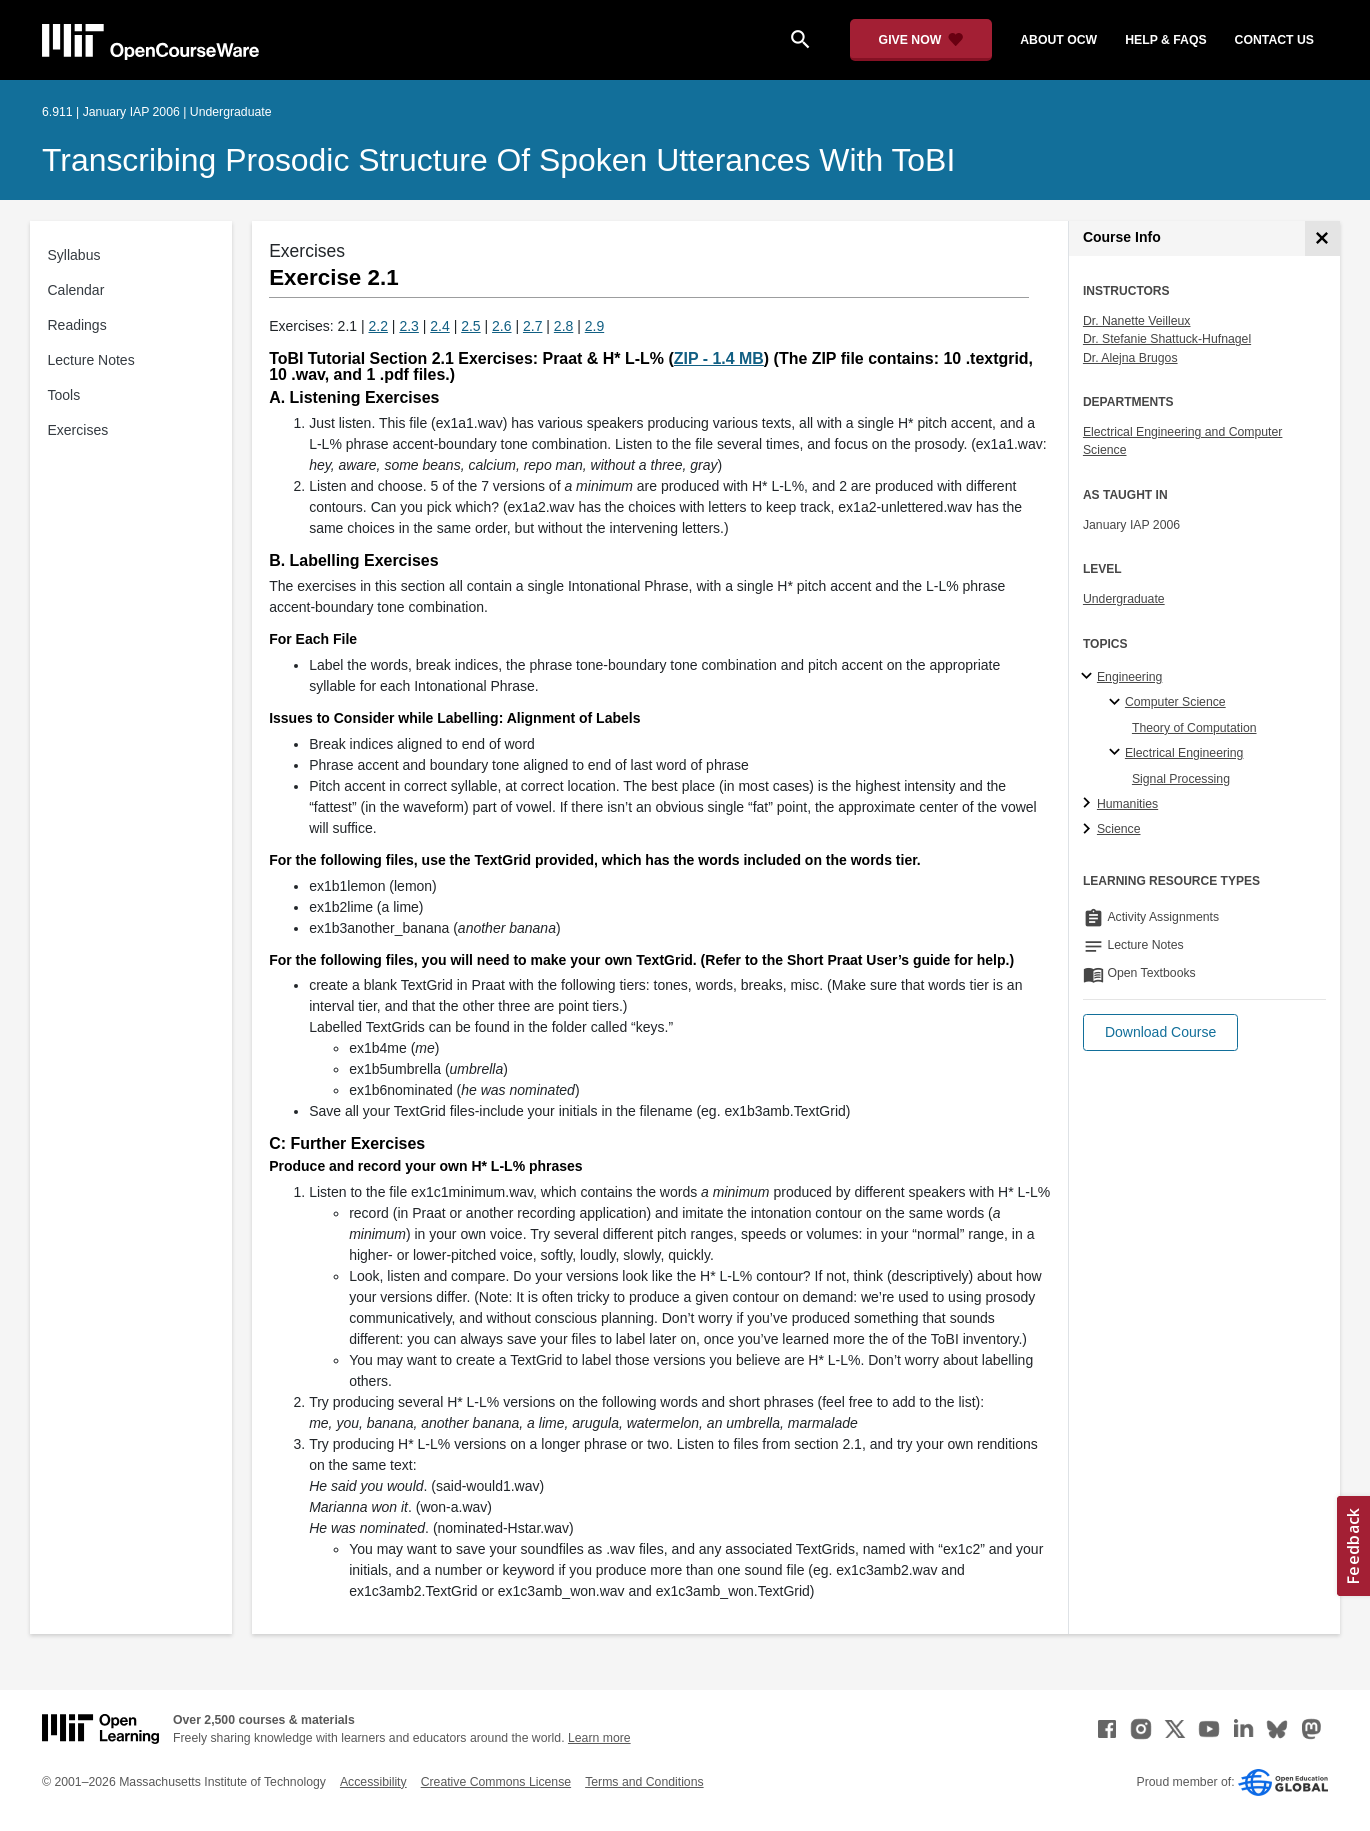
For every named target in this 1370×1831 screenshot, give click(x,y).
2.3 (408, 326)
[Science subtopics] (1089, 830)
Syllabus (74, 255)
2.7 (532, 326)
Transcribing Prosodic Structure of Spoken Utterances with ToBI (498, 160)
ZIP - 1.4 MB (719, 358)
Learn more (599, 1738)
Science (1119, 829)
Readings (77, 325)
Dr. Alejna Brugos (1130, 358)
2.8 (563, 326)
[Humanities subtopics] (1089, 804)
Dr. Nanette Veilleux (1137, 321)
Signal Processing (1181, 779)
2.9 (594, 326)
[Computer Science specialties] (1117, 703)
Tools (64, 395)
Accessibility (373, 1782)
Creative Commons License (496, 1782)
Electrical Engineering (1184, 753)
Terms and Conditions (644, 1782)
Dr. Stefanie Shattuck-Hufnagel (1167, 339)
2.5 (470, 326)
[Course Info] (1322, 238)
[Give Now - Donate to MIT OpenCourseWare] (921, 40)
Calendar (76, 290)
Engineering (1129, 677)
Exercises (78, 430)
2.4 (439, 326)
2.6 (501, 326)
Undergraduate (1124, 599)
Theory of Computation (1194, 728)
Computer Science (1175, 702)
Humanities (1127, 804)
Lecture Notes (91, 360)
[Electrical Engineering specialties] (1117, 753)
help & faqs (1165, 40)
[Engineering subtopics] (1089, 677)
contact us (1274, 40)
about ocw (1058, 40)
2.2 (378, 326)
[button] (1160, 1032)
